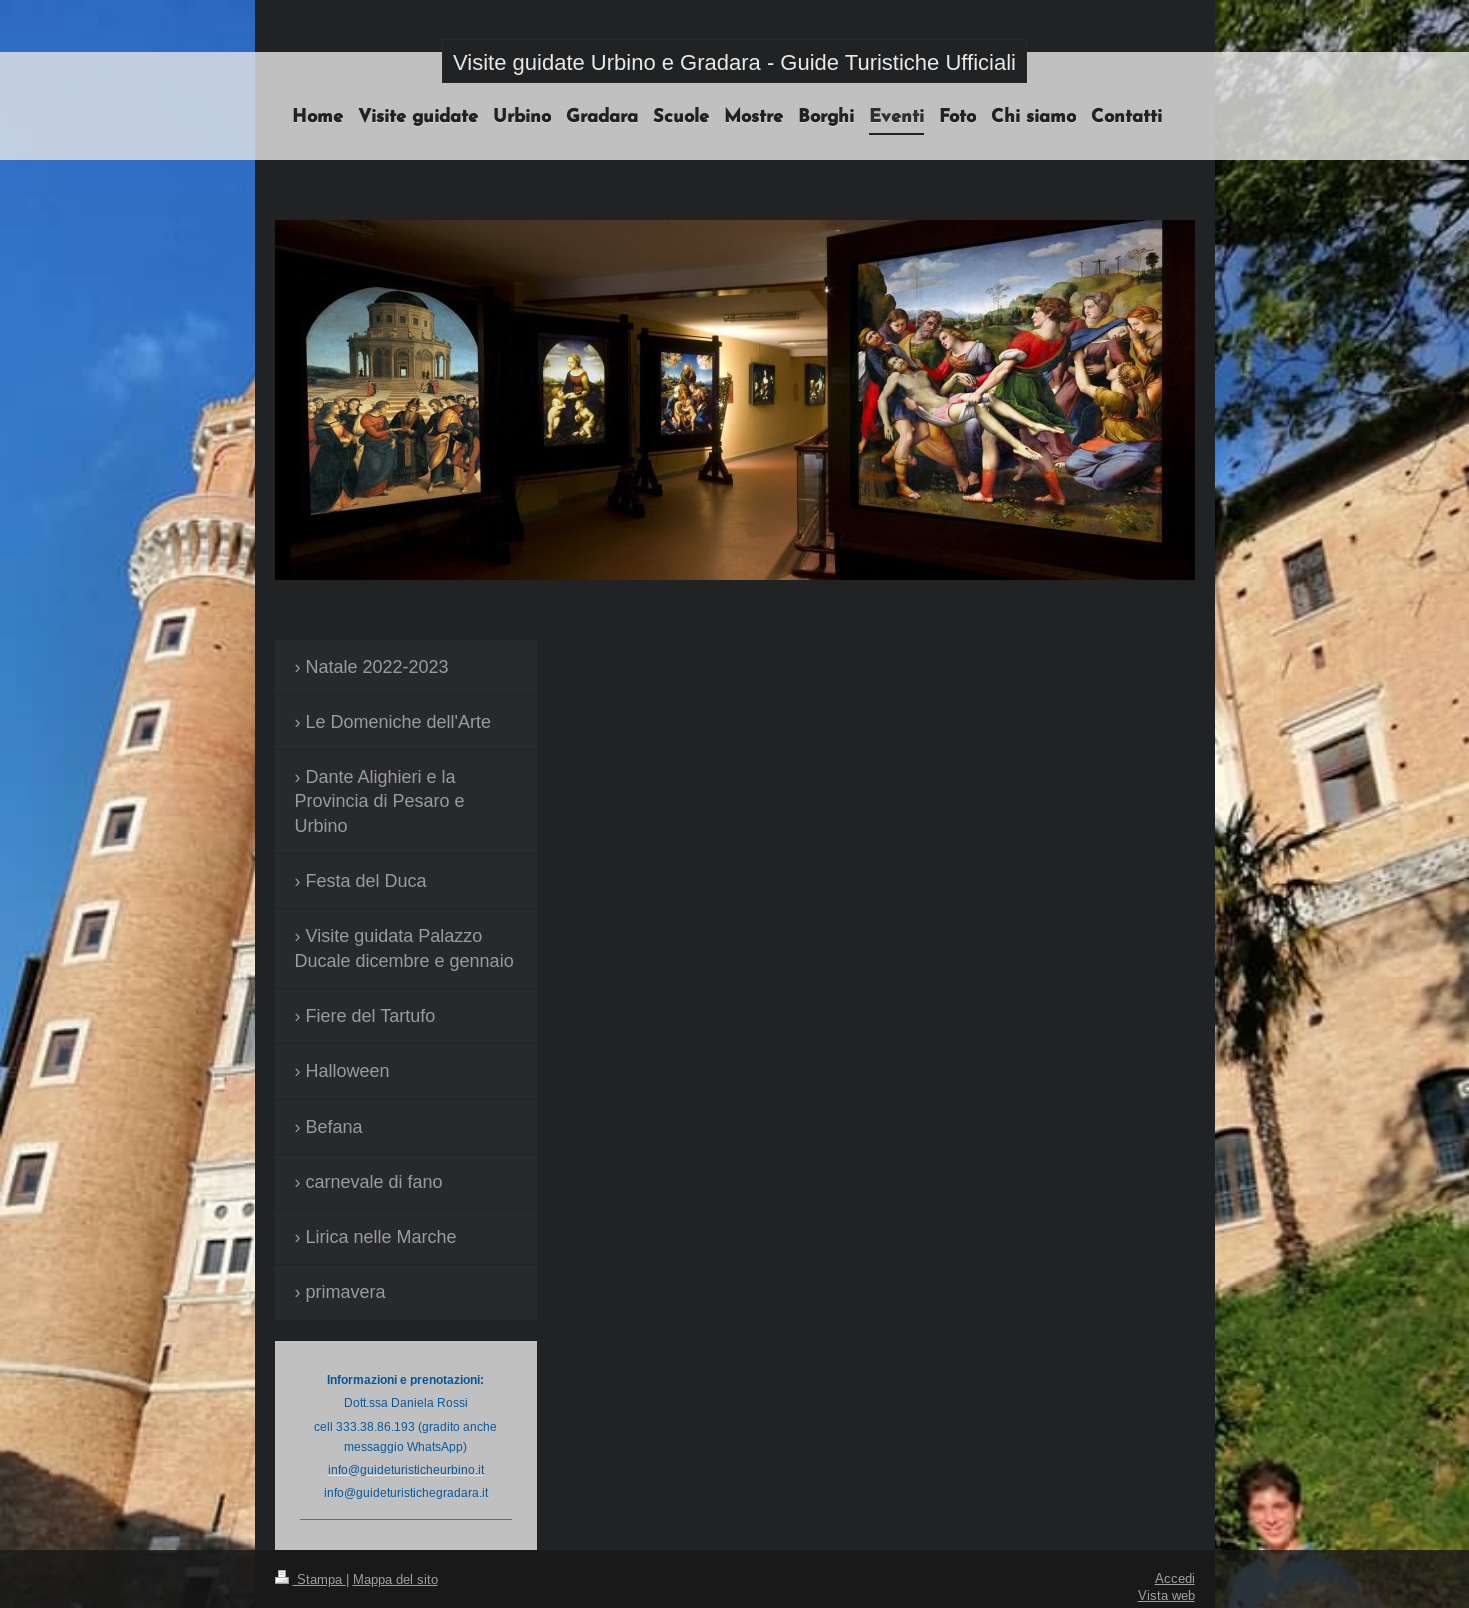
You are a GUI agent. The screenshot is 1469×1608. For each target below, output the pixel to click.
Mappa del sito (395, 1579)
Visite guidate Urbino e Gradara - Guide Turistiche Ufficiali (734, 62)
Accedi (1175, 1578)
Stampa (310, 1579)
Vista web (1166, 1595)
